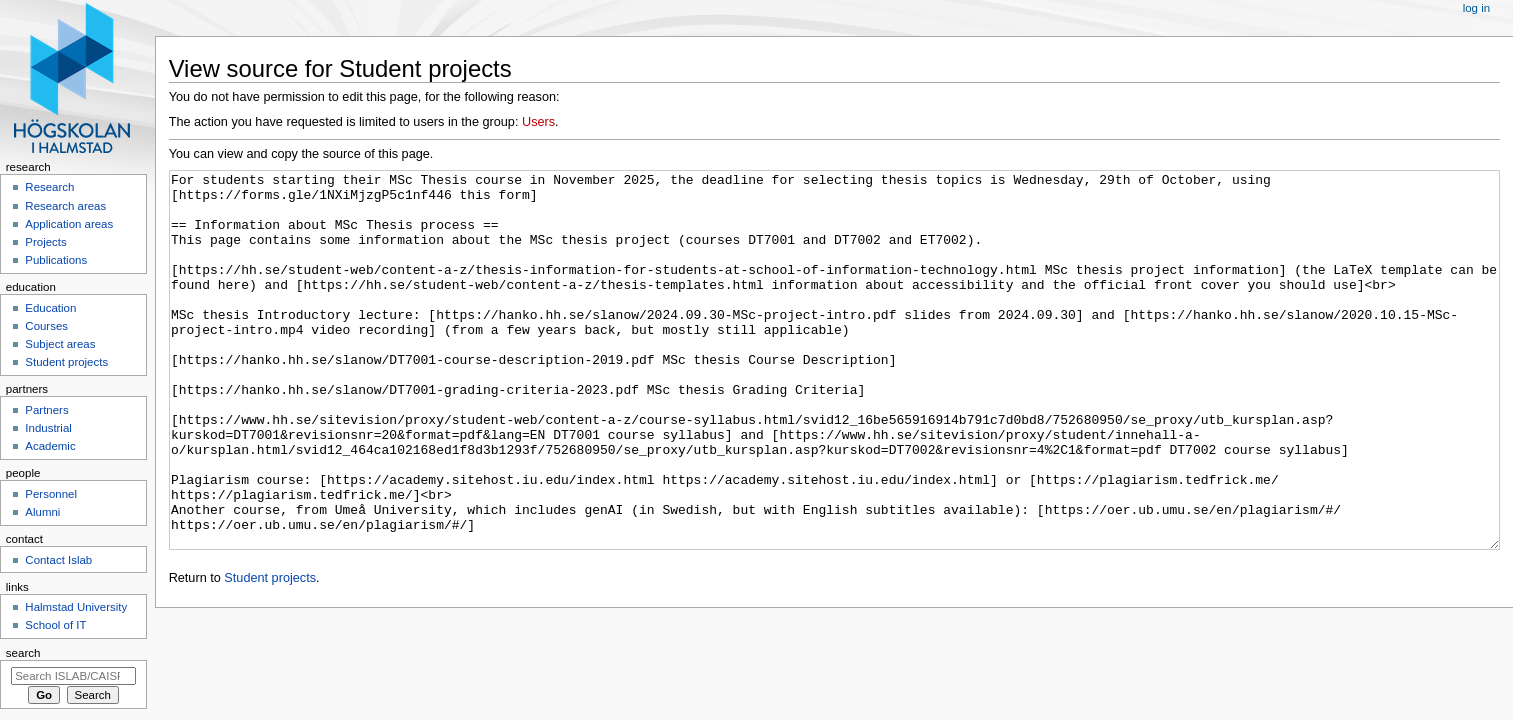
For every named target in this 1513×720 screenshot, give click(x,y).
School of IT (55, 625)
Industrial (48, 428)
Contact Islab (58, 560)
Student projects (270, 653)
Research (49, 187)
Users (538, 122)
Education (50, 308)
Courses (46, 326)
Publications (56, 260)
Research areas (65, 206)
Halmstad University (76, 607)
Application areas (69, 224)
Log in (1476, 8)
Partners (46, 410)
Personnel (51, 494)
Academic (50, 446)
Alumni (42, 512)
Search (23, 653)
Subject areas (60, 344)
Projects (45, 242)
